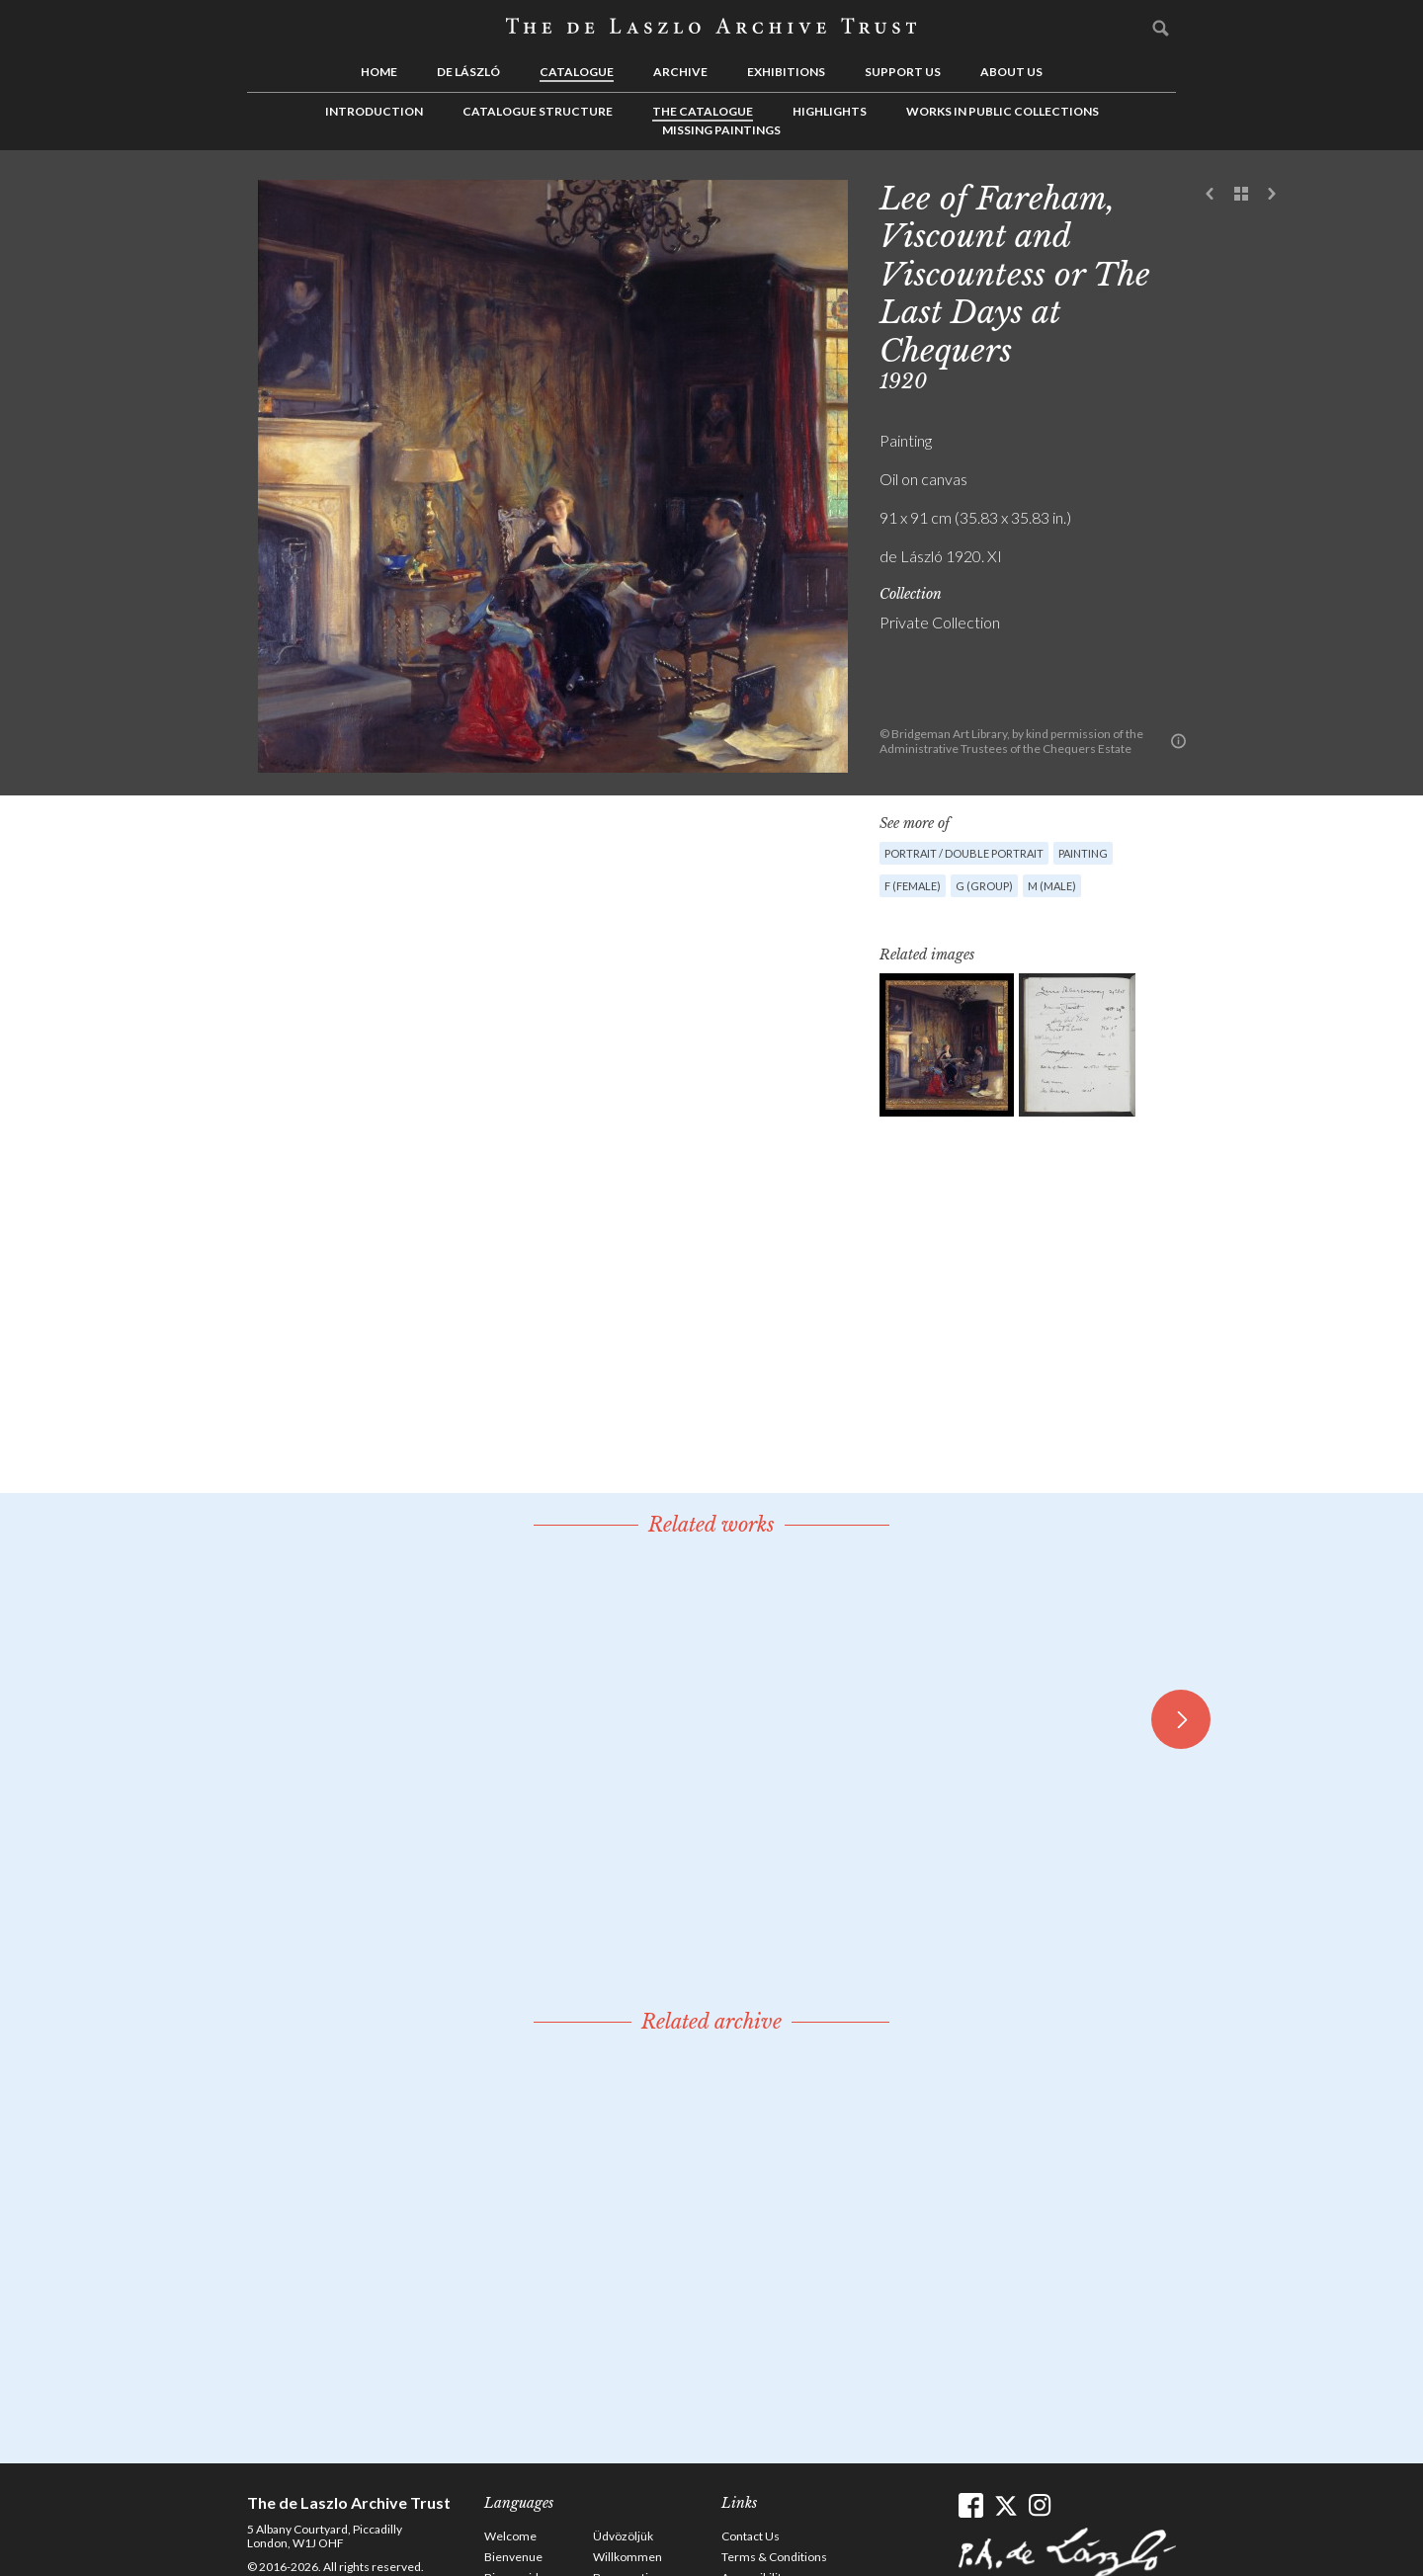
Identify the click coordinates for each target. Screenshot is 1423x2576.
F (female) (912, 885)
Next (1272, 194)
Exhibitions (786, 71)
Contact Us (750, 2536)
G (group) (984, 885)
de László (468, 71)
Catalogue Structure (537, 111)
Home (379, 71)
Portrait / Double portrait (964, 853)
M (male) (1052, 885)
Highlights (830, 111)
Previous (1210, 194)
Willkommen (627, 2556)
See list (1241, 194)
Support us (903, 71)
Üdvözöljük (623, 2536)
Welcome (510, 2536)
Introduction (374, 111)
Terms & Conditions (774, 2556)
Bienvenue (513, 2556)
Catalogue (577, 71)
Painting (1083, 853)
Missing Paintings (721, 130)
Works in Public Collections (1002, 111)
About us (1011, 71)
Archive (680, 71)
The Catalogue (702, 111)
